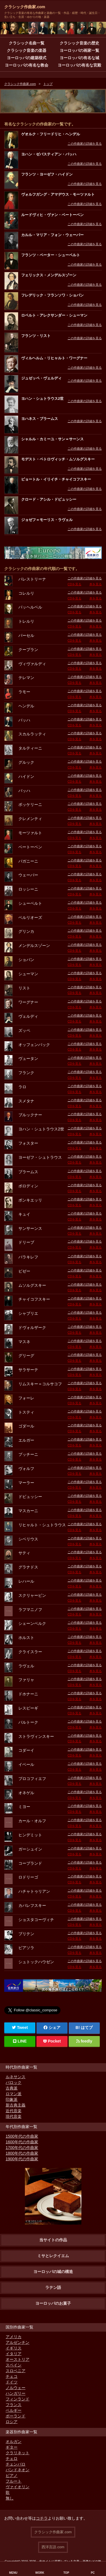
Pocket (52, 2041)
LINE (20, 2041)
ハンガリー (15, 2393)
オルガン (13, 2441)
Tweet (20, 2027)
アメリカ (13, 2336)
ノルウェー (15, 2387)
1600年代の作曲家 (22, 2142)
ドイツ (12, 2382)
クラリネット (17, 2453)
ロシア (12, 2421)
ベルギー (13, 2410)
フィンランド (17, 2399)
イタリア (13, 2353)
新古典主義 (15, 2105)
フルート (13, 2481)
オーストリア (17, 2359)
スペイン (13, 2365)
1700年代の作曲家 (22, 2147)
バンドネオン (17, 2470)
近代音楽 (13, 2110)
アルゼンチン (17, 2342)
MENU (13, 2572)
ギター (12, 2447)
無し (10, 2498)
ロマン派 (13, 2093)
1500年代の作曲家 (22, 2136)
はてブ (87, 2027)
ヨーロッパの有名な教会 (26, 65)
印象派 (12, 2099)
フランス (13, 2404)
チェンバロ (15, 2464)
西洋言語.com (53, 2547)
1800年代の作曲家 (22, 2153)
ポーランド (15, 2416)
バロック (13, 2082)
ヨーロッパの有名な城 (79, 58)
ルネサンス (15, 2077)
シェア (52, 2027)
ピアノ (12, 2475)
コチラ (42, 2518)
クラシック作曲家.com (24, 7)
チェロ (12, 2458)
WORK (39, 2572)
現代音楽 (13, 2116)
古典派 (12, 2088)
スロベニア (15, 2370)
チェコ (12, 2376)
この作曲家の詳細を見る (85, 143)
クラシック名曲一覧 (26, 43)
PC (93, 2572)
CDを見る (74, 584)
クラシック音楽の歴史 (79, 43)
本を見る (95, 584)
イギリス (13, 2348)
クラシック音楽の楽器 (26, 50)
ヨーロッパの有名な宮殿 (79, 65)
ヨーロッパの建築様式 (26, 58)
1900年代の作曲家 (22, 2159)
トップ (48, 84)
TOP (66, 2572)
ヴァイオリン (17, 2487)
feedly (84, 2041)
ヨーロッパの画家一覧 (79, 50)
